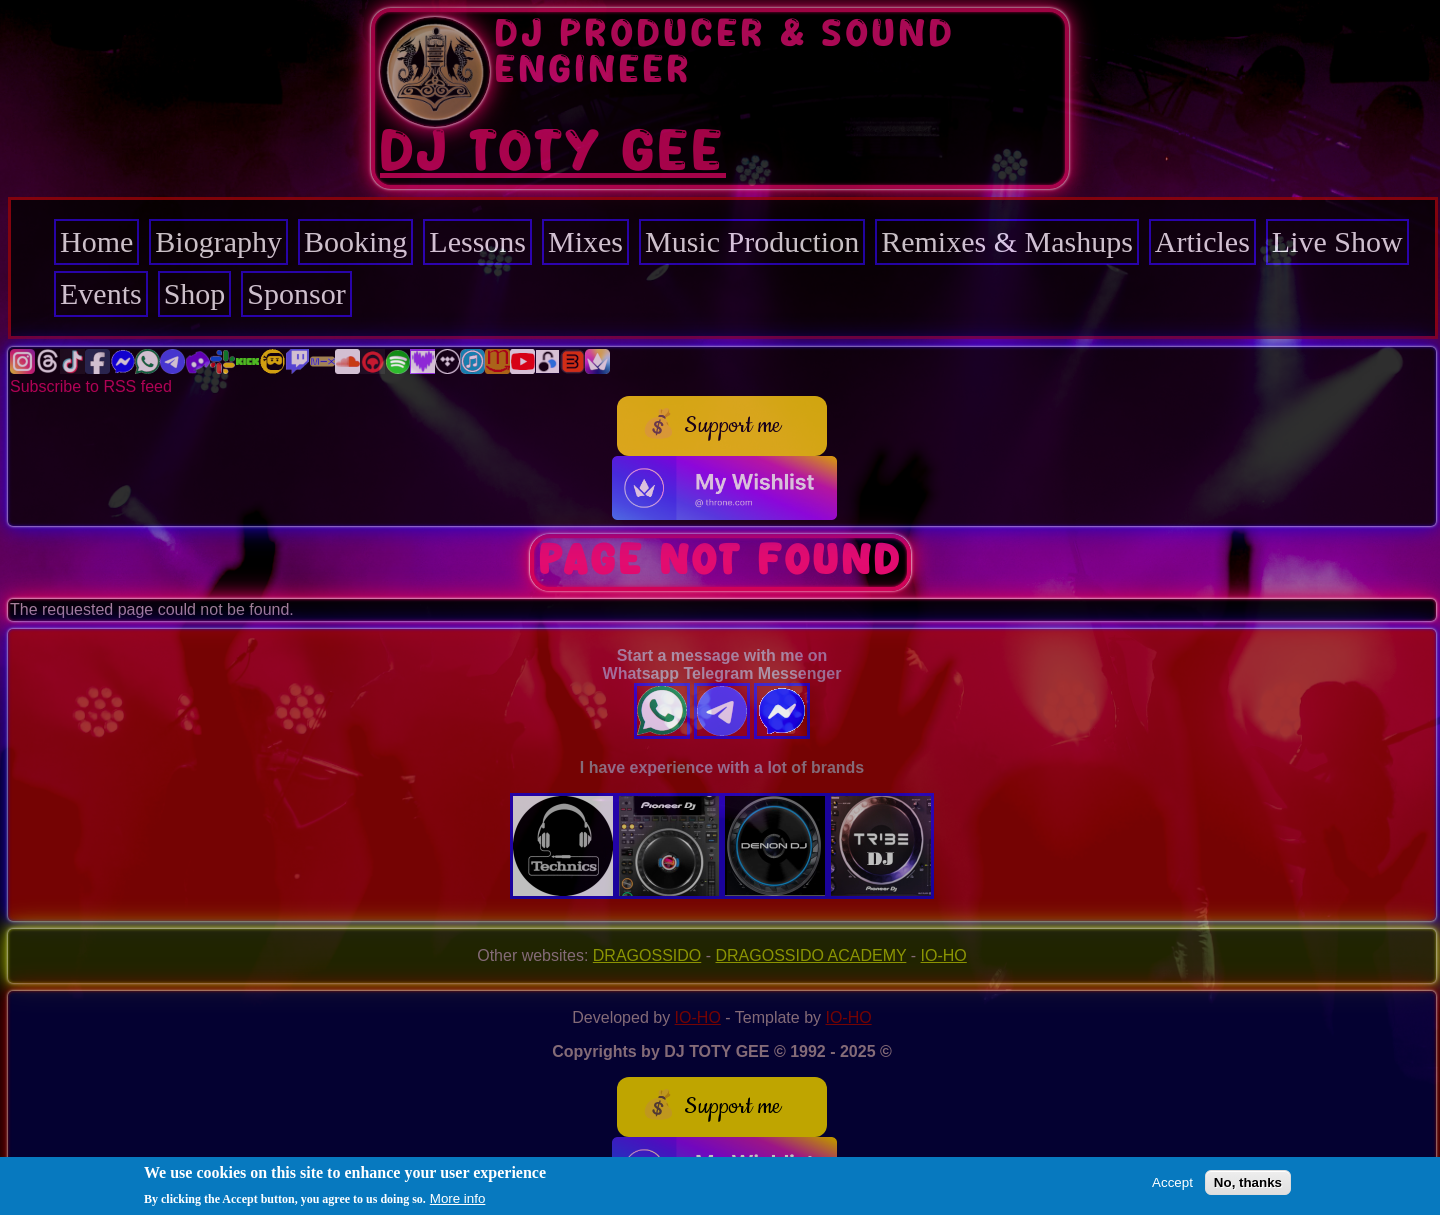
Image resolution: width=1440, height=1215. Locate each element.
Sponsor (296, 293)
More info (458, 1200)
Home (96, 241)
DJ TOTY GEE (553, 153)
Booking (355, 241)
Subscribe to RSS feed (91, 386)
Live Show (1337, 241)
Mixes (585, 241)
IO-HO (944, 955)
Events (101, 293)
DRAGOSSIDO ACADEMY (811, 955)
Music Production (752, 241)
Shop (195, 293)
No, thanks (1248, 1184)
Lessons (477, 241)
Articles (1202, 241)
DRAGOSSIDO (647, 955)
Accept (1172, 1184)
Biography (218, 241)
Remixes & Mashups (1007, 241)
